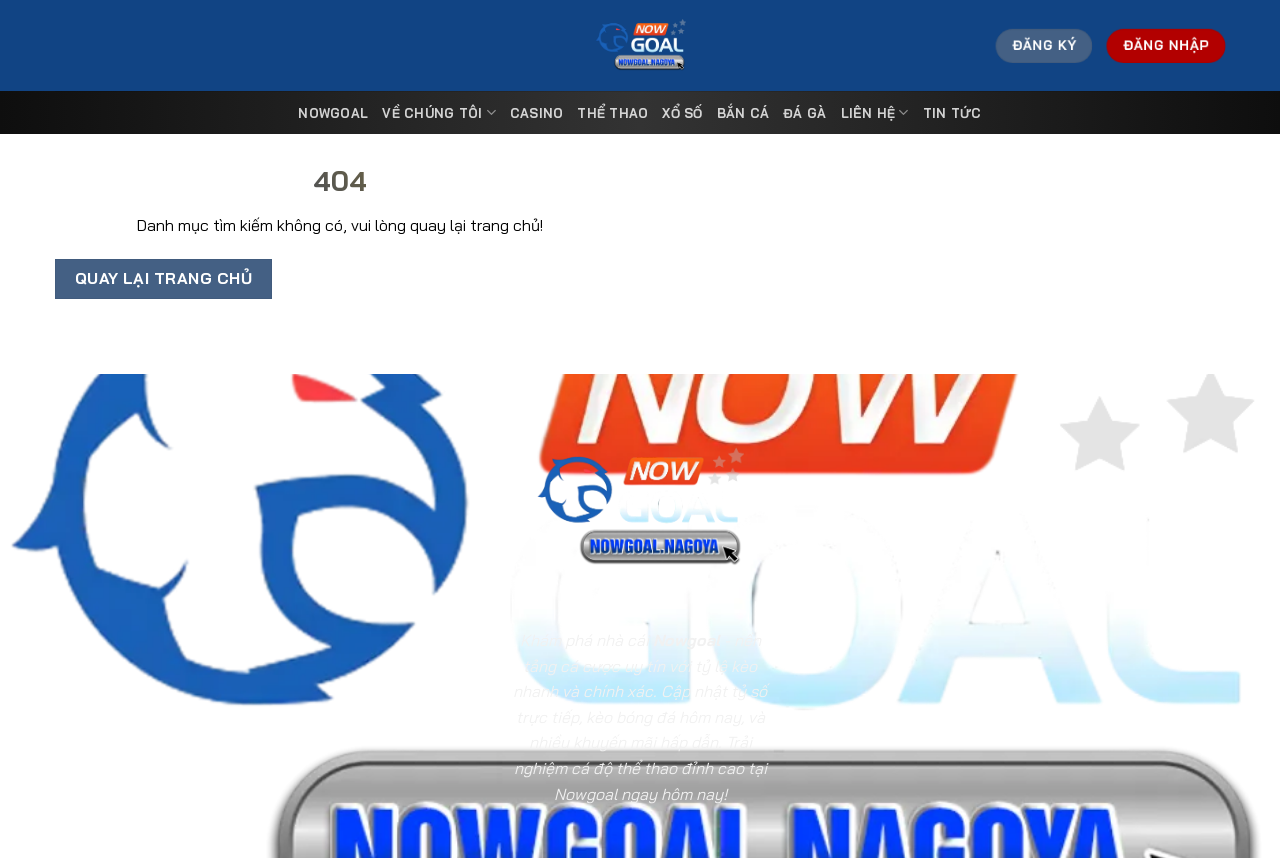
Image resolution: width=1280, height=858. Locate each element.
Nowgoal (333, 113)
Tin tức (952, 113)
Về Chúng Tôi (439, 112)
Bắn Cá (743, 113)
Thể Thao (612, 113)
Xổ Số (682, 113)
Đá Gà (804, 113)
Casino (537, 113)
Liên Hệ (875, 112)
